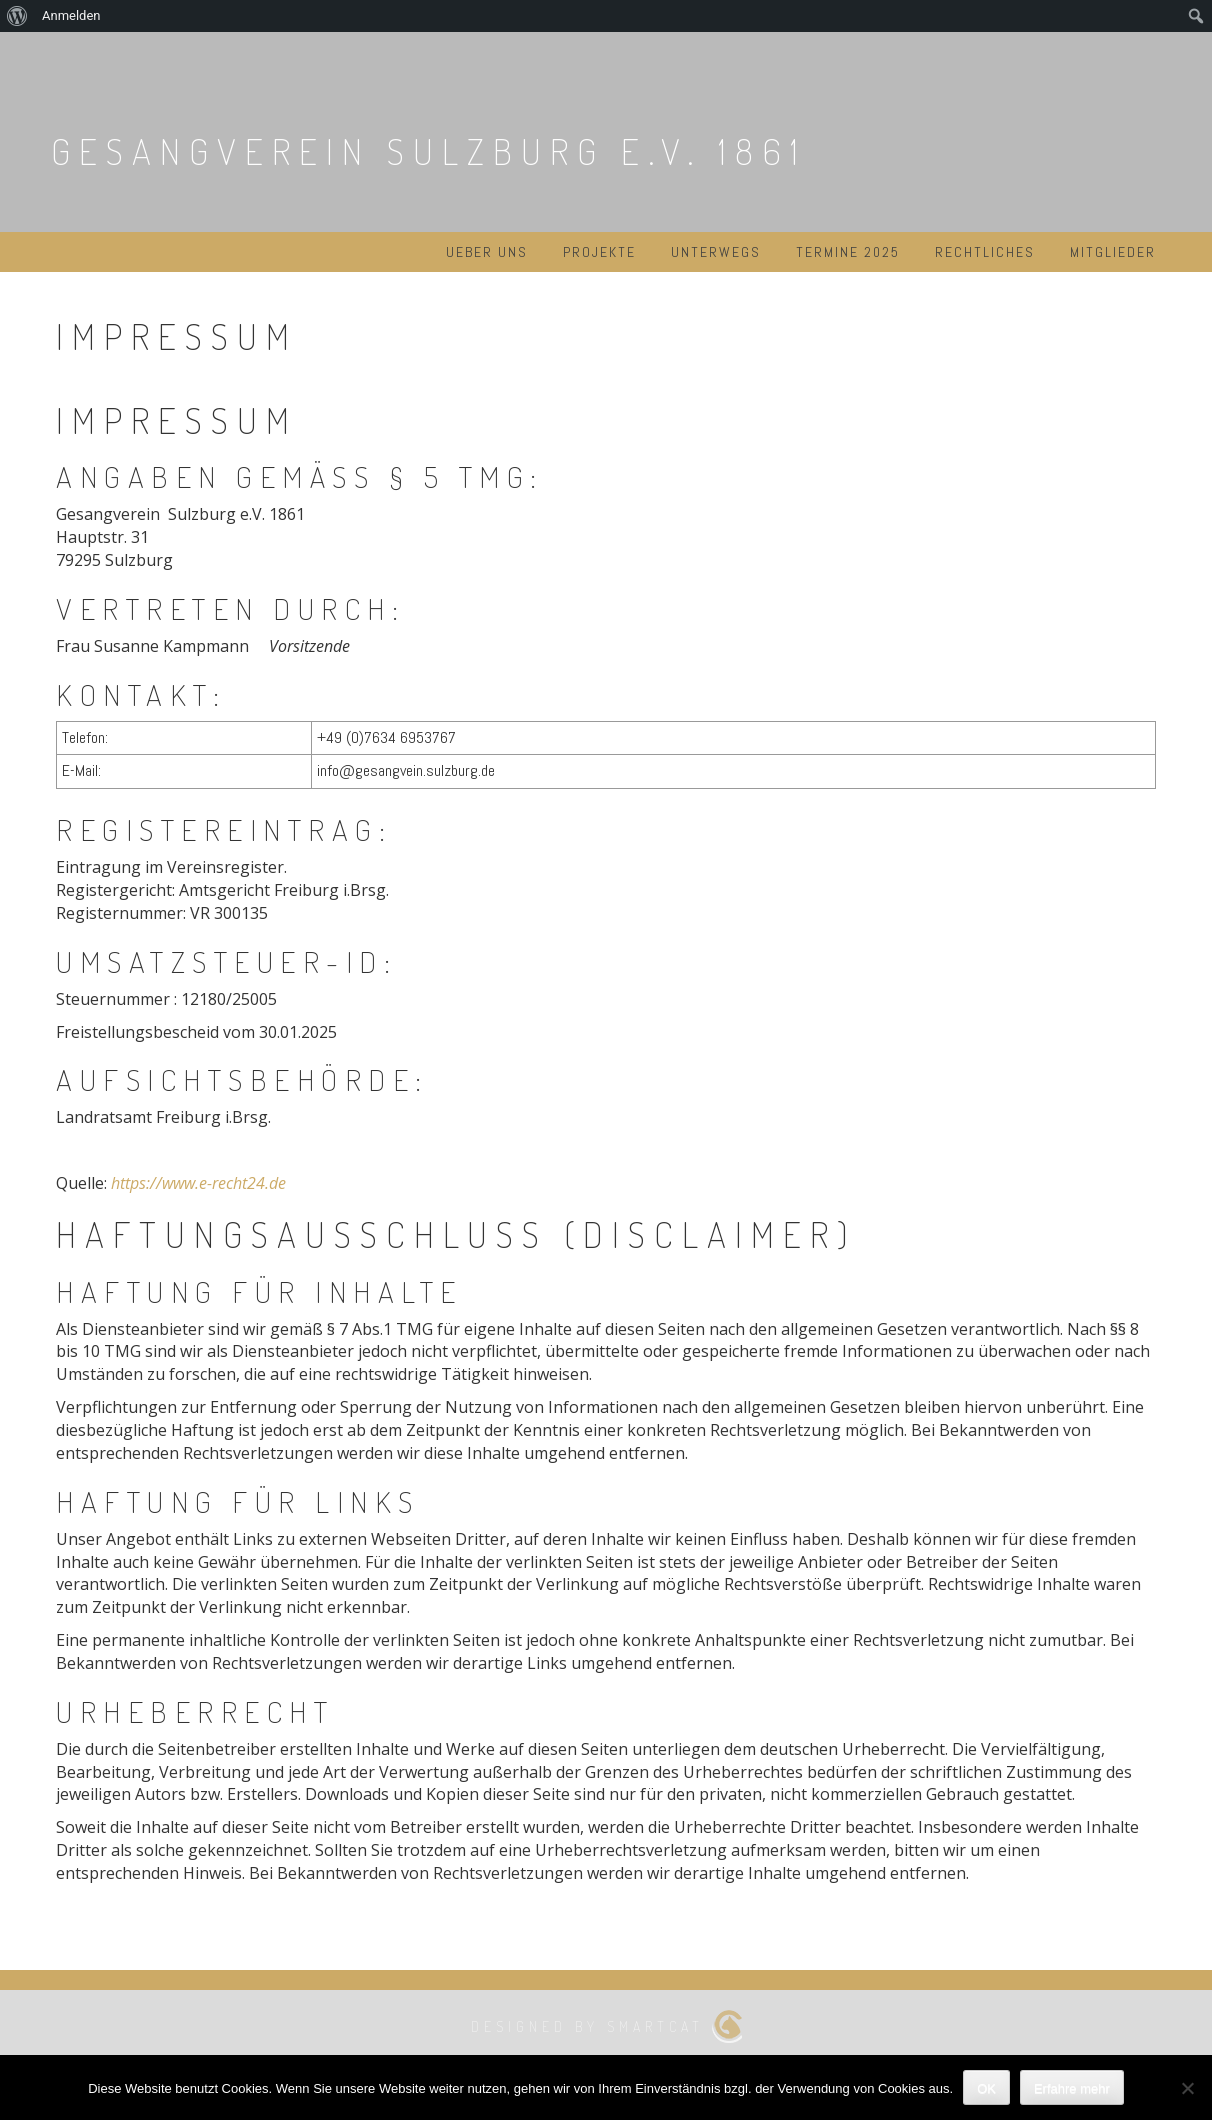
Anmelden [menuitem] (71, 15)
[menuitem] (17, 16)
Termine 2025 (848, 252)
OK (986, 2088)
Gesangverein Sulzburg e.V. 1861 (429, 151)
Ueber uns (487, 252)
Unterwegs (716, 252)
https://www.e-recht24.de (198, 1183)
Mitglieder (1113, 252)
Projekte (599, 252)
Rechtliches (985, 252)
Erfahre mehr (1072, 2088)
